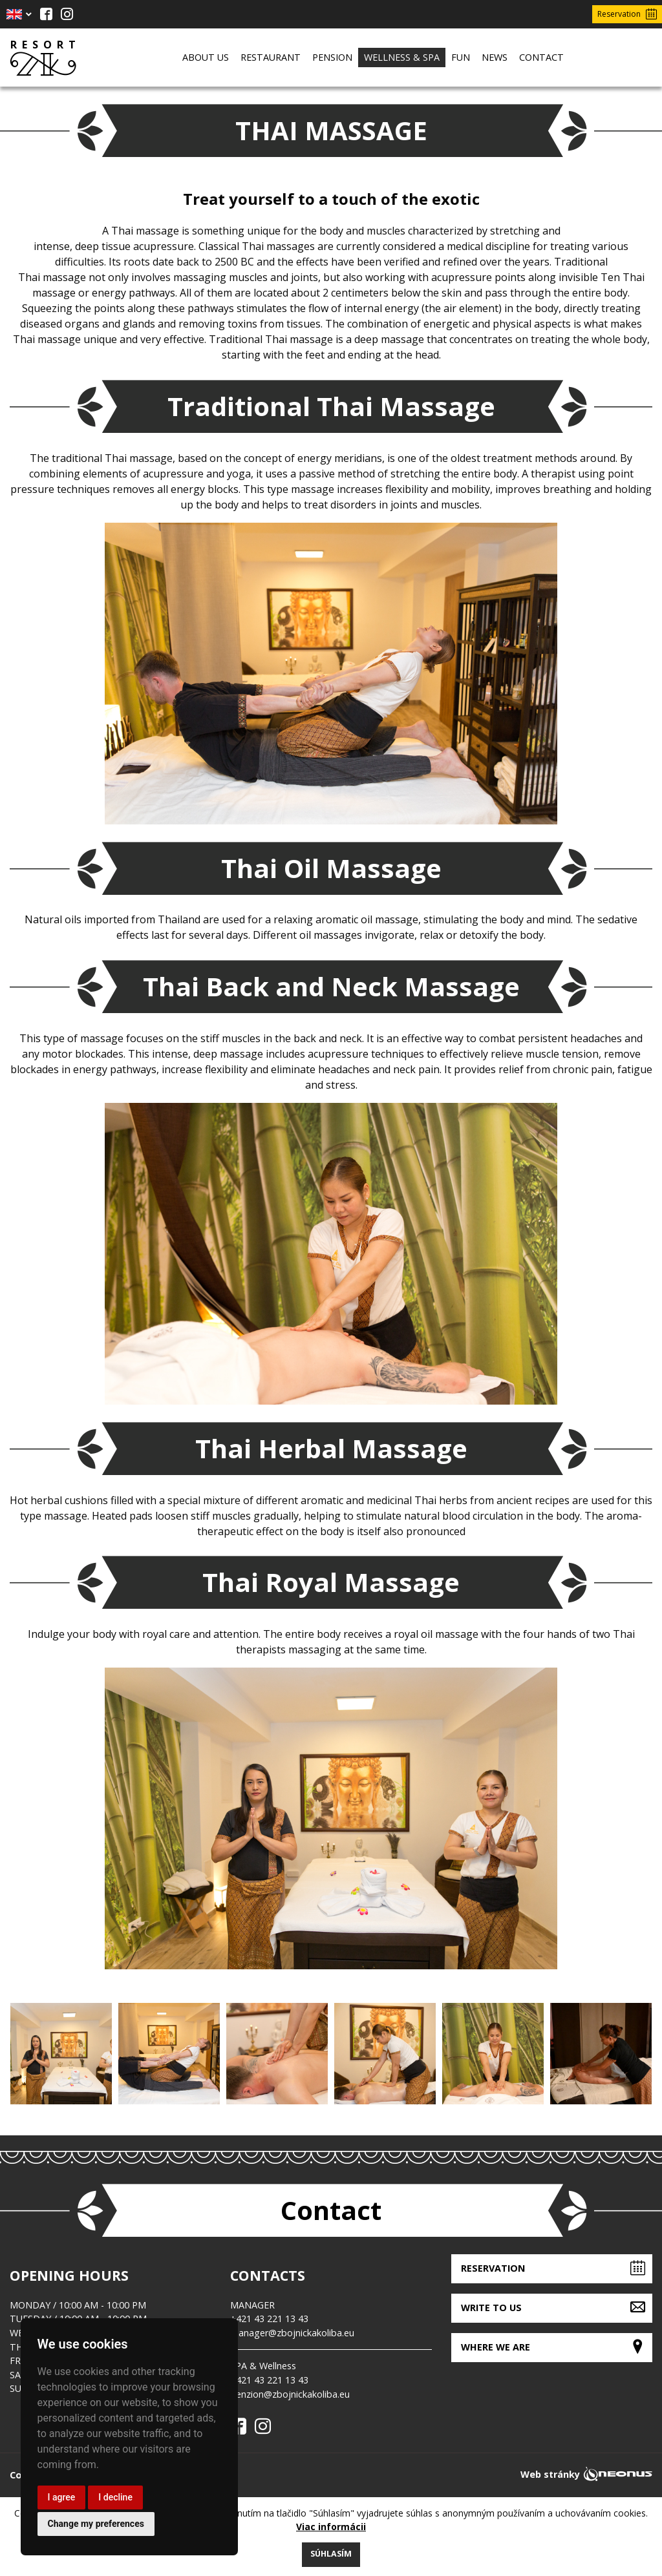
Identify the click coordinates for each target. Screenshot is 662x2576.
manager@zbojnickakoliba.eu (292, 2333)
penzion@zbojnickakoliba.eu (290, 2394)
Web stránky (550, 2474)
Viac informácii (331, 2526)
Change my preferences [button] (96, 2523)
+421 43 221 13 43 (269, 2318)
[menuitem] (205, 57)
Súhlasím (331, 2553)
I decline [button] (115, 2497)
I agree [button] (62, 2497)
